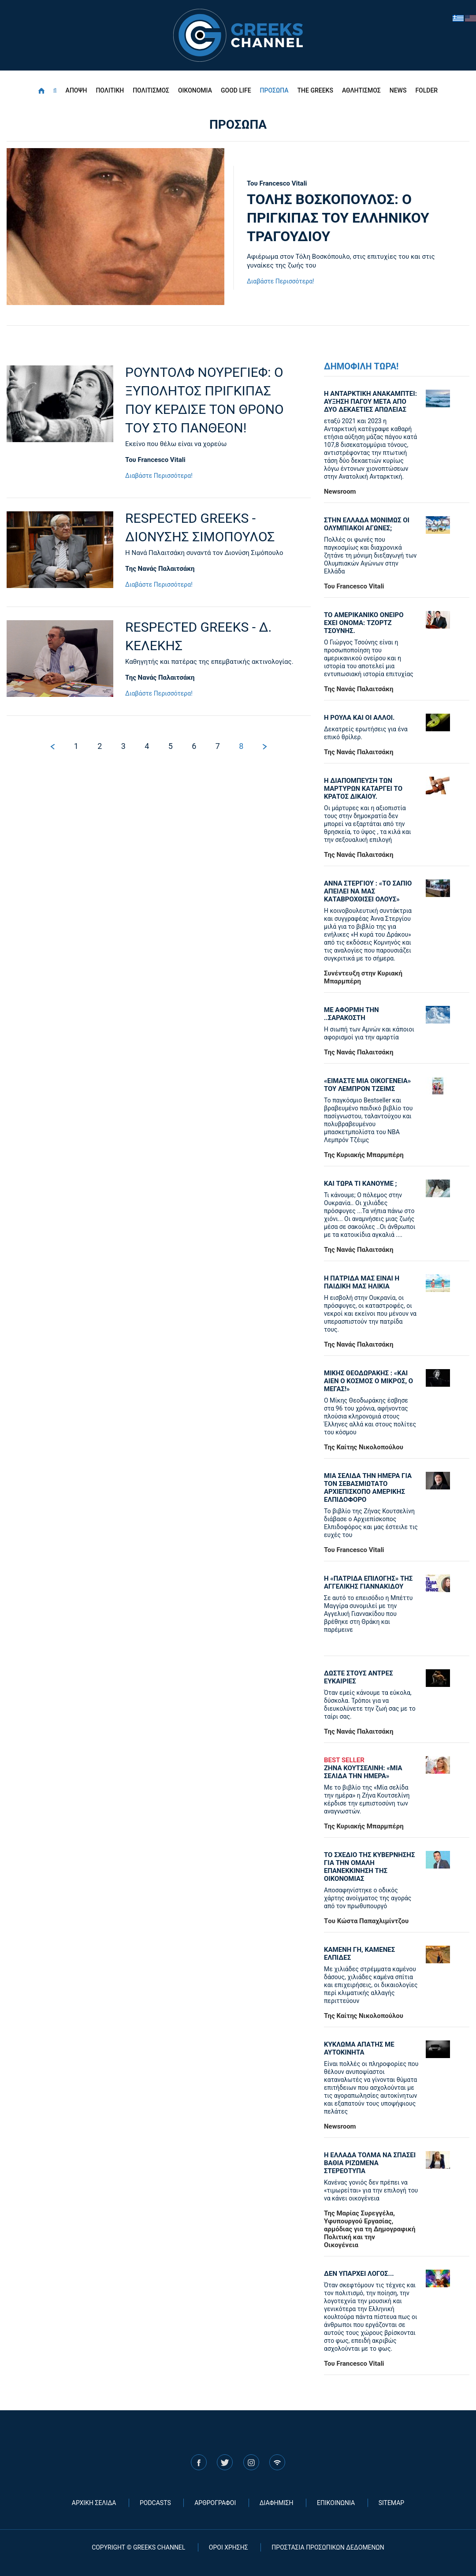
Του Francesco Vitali (277, 183)
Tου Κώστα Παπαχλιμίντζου (366, 1921)
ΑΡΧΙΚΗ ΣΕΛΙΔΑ (94, 2502)
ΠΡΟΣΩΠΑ (274, 90)
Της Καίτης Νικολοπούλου (363, 1447)
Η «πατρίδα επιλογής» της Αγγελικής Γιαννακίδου (368, 1582)
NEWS (398, 90)
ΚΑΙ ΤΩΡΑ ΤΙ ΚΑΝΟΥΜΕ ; (360, 1183)
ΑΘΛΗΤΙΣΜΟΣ (361, 90)
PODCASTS (155, 2502)
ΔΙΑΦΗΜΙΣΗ (277, 2502)
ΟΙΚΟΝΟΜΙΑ (195, 90)
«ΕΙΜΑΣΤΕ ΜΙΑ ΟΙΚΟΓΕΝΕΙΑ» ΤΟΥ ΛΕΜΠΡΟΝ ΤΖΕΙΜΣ (367, 1085)
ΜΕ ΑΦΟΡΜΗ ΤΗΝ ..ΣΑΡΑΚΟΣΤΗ (351, 1014)
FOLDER (426, 90)
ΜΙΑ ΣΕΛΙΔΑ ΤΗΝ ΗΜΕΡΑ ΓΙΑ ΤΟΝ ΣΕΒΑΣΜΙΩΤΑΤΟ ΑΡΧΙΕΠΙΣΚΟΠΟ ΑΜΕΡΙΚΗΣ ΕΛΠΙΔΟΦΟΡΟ (368, 1488)
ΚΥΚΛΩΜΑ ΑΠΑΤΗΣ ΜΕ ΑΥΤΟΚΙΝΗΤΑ (359, 2048)
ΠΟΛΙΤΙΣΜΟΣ (151, 90)
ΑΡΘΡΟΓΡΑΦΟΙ (215, 2502)
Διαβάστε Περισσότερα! (280, 281)
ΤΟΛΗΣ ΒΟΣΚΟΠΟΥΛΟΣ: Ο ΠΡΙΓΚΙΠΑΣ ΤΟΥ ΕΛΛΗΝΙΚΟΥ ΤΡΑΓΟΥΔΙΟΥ (338, 218)
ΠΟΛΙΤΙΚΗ (110, 90)
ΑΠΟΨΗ (76, 90)
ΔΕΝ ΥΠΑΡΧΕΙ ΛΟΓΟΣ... (359, 2274)
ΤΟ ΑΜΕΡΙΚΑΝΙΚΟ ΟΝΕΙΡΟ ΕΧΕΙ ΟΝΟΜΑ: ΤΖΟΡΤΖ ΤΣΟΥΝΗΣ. (364, 623)
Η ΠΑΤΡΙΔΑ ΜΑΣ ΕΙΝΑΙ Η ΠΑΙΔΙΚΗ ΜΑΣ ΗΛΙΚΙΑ (361, 1282)
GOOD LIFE (236, 90)
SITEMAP (392, 2502)
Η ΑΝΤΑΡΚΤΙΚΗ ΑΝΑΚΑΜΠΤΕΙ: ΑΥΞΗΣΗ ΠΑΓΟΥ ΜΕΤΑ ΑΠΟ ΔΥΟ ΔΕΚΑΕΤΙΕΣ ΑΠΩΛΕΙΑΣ (370, 401)
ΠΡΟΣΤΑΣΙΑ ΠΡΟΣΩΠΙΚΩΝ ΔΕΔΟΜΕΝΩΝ (327, 2547)
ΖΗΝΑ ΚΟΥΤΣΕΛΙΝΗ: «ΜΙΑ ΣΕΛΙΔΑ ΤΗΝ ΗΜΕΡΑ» (371, 1768)
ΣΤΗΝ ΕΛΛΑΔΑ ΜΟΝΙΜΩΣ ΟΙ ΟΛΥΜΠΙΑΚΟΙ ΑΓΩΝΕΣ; (366, 524)
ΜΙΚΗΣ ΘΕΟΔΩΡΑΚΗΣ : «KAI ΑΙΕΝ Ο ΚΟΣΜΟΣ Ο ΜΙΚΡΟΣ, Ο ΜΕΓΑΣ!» (368, 1381)
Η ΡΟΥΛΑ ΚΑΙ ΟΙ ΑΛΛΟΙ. (359, 718)
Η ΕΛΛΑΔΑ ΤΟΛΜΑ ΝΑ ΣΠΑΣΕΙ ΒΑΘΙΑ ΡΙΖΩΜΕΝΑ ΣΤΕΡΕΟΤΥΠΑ (370, 2163)
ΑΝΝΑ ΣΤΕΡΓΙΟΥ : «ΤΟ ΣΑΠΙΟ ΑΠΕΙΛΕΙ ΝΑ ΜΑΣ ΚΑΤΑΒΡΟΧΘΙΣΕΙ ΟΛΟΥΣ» (368, 891)
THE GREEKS (315, 90)
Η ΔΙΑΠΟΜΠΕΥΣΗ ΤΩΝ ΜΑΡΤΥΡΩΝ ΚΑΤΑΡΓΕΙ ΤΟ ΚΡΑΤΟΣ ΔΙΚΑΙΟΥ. (363, 788)
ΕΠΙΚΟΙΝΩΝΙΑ (336, 2502)
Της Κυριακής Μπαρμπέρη (364, 1155)
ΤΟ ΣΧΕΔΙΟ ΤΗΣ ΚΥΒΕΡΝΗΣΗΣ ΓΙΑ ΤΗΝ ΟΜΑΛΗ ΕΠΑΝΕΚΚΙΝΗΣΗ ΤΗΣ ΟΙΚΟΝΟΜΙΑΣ (369, 1867)
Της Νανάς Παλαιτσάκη (358, 689)
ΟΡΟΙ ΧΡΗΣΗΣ (228, 2547)
